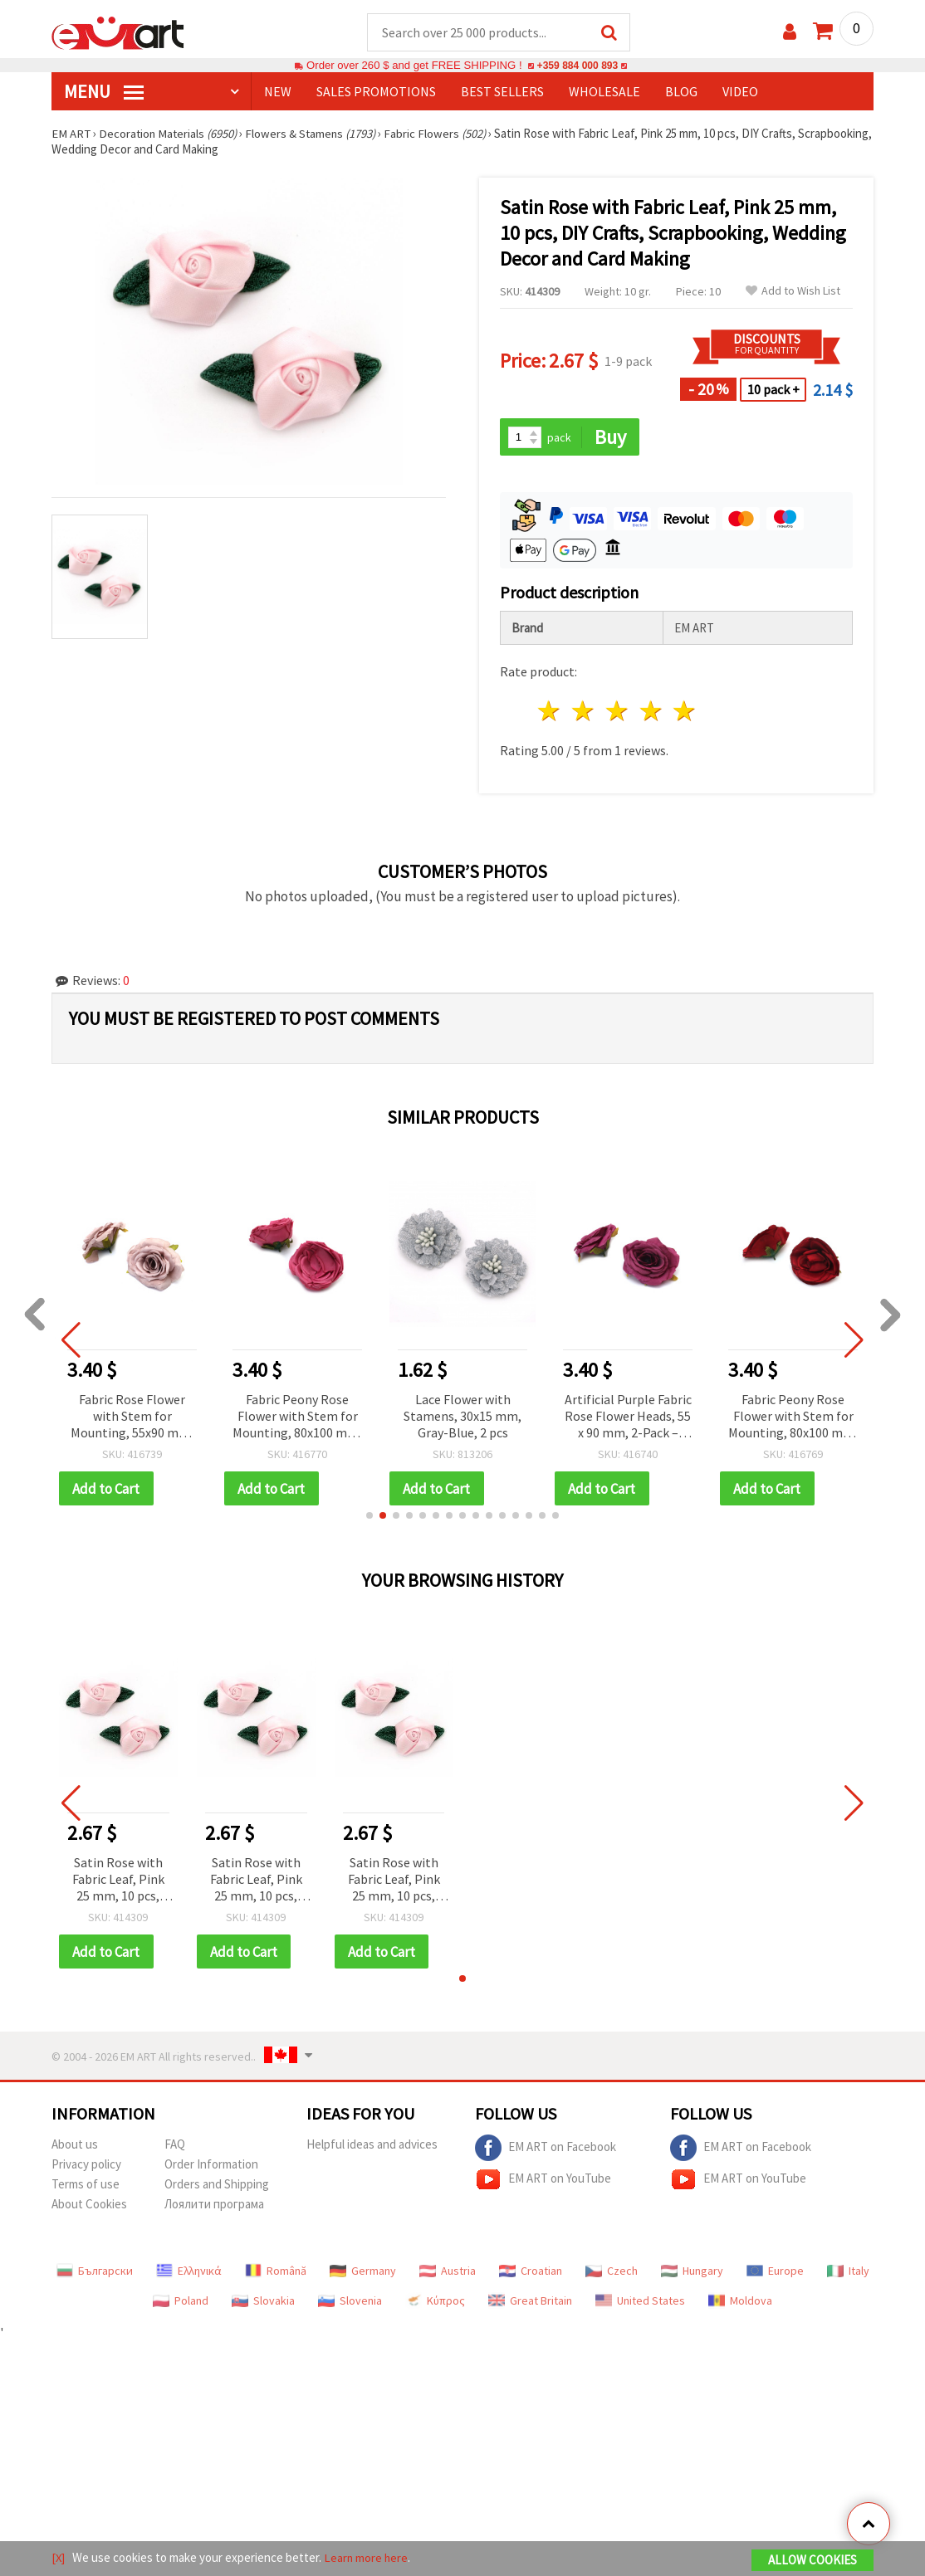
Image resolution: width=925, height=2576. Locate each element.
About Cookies (89, 2206)
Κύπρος (435, 2303)
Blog (681, 92)
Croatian (530, 2273)
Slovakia (263, 2302)
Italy (848, 2273)
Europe (775, 2273)
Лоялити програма (214, 2206)
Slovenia (350, 2302)
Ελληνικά (189, 2273)
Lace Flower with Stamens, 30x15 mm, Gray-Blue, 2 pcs (462, 1417)
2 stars (584, 712)
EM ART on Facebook (545, 2150)
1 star (550, 712)
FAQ (174, 2146)
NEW (277, 92)
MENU (104, 92)
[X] (58, 2558)
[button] (369, 1517)
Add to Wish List (793, 291)
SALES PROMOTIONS (376, 92)
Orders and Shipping (216, 2186)
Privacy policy (86, 2166)
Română (275, 2273)
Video (740, 92)
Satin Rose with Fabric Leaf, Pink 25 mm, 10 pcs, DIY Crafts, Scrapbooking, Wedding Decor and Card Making (117, 1882)
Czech (611, 2273)
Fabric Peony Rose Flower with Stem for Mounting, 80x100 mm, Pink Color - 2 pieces (297, 1418)
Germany (363, 2273)
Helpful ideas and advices (372, 2146)
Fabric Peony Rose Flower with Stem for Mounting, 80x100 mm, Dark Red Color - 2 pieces (793, 1418)
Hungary (692, 2273)
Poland (180, 2302)
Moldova (740, 2303)
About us (74, 2146)
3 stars (617, 712)
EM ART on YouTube (543, 2182)
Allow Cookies (812, 2561)
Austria (447, 2273)
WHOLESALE (604, 92)
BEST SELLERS (502, 92)
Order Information (211, 2166)
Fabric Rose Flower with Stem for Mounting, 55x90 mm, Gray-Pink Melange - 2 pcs (132, 1418)
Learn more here (367, 2558)
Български (94, 2273)
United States (640, 2303)
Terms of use (85, 2186)
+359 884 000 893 (577, 66)
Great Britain (530, 2303)
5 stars (685, 712)
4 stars (651, 712)
